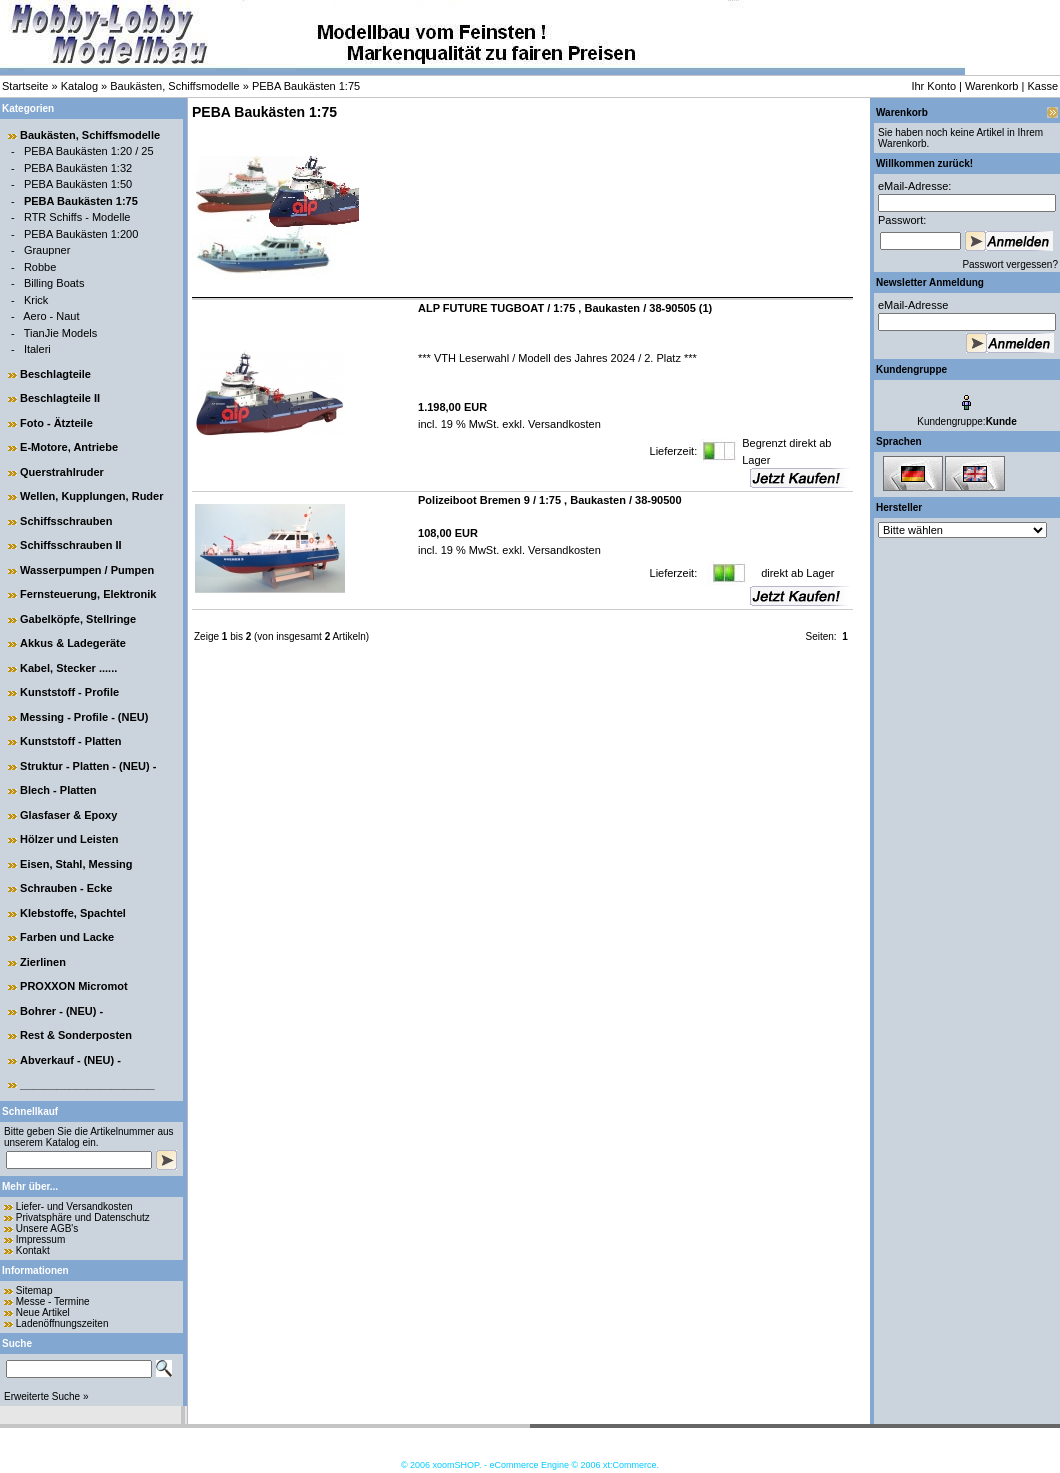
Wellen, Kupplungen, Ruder (91, 496)
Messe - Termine (53, 1301)
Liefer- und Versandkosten (74, 1206)
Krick (36, 300)
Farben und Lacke (67, 937)
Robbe (40, 267)
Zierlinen (43, 962)
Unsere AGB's (47, 1228)
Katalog (79, 86)
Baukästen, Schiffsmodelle (174, 86)
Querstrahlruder (62, 472)
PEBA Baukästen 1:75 (306, 86)
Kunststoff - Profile (69, 692)
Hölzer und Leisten (69, 839)
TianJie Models (61, 333)
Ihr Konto (933, 86)
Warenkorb (991, 86)
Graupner (47, 250)
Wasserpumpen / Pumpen (87, 570)
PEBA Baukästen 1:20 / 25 (89, 151)
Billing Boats (54, 283)
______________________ (87, 1084)
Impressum (40, 1239)
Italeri (37, 349)
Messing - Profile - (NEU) (84, 717)
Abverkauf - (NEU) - (70, 1060)
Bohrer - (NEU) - (61, 1011)
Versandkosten (563, 424)
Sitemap (34, 1290)
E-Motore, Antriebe (69, 447)
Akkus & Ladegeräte (73, 643)
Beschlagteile (55, 374)
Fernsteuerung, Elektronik (88, 594)
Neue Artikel (43, 1312)
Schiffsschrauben (66, 521)
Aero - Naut (51, 316)
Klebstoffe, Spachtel (73, 913)
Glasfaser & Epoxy (68, 815)
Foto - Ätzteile (56, 423)
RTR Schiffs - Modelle (77, 217)
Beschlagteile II (60, 398)
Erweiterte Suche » (46, 1396)
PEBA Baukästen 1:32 (78, 168)
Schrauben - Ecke (66, 888)
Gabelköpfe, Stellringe (78, 619)
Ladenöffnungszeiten (62, 1323)
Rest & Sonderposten (76, 1035)
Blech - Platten (58, 790)
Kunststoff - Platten (70, 741)
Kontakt (33, 1250)
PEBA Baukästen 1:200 (81, 234)
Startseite (25, 86)
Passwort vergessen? (1010, 264)
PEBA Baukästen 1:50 (78, 184)
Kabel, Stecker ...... (68, 668)
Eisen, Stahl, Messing (76, 864)
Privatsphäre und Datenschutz (83, 1217)
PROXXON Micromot (74, 986)
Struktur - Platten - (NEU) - (88, 766)
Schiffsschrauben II (70, 545)
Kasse (1042, 86)
